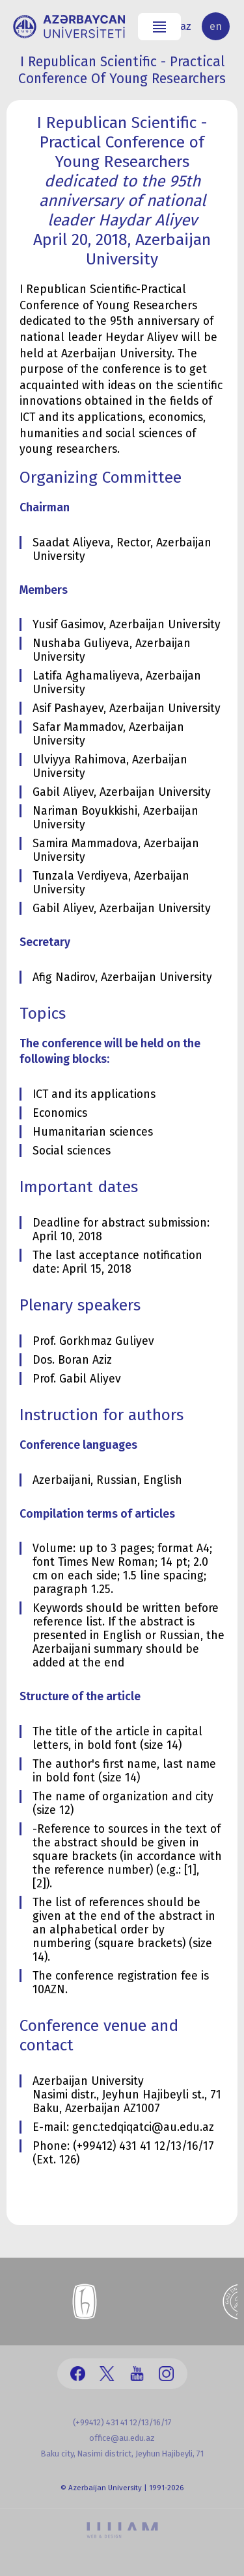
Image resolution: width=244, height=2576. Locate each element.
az (185, 26)
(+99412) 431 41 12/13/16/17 (122, 2422)
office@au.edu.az (122, 2438)
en (216, 26)
